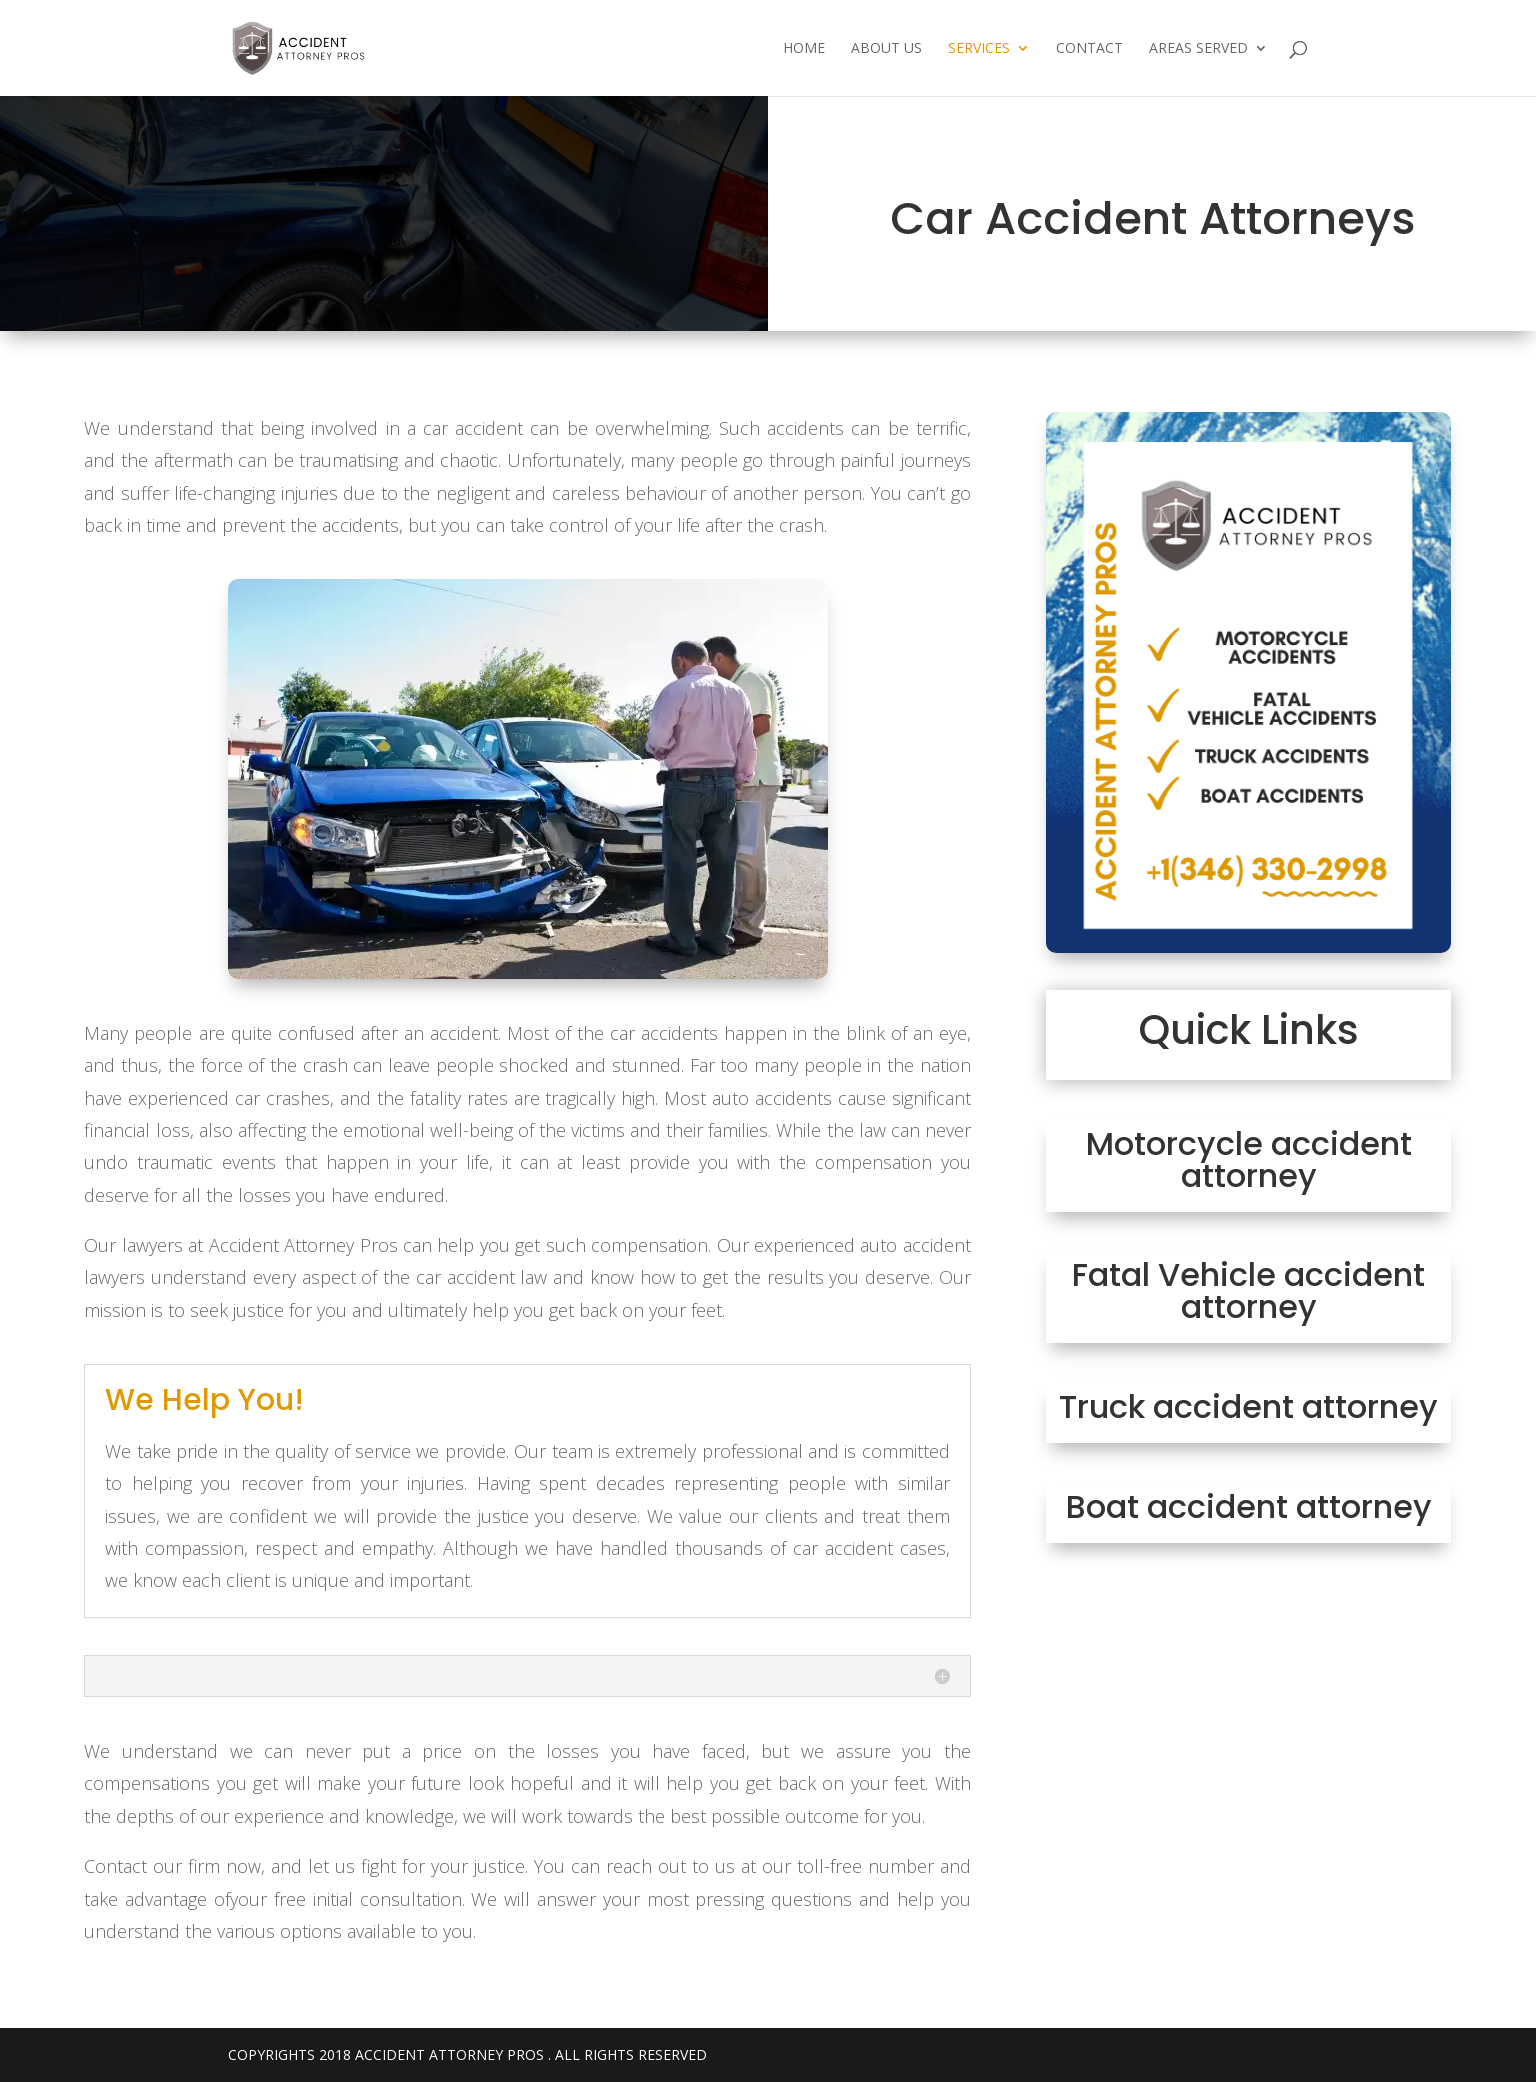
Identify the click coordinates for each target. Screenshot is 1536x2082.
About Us (886, 49)
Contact (1089, 49)
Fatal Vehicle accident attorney (1248, 1290)
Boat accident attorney (1249, 1506)
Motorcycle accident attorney (1249, 1159)
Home (804, 49)
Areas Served (1198, 49)
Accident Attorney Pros (449, 2054)
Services (979, 49)
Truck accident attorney (1248, 1406)
